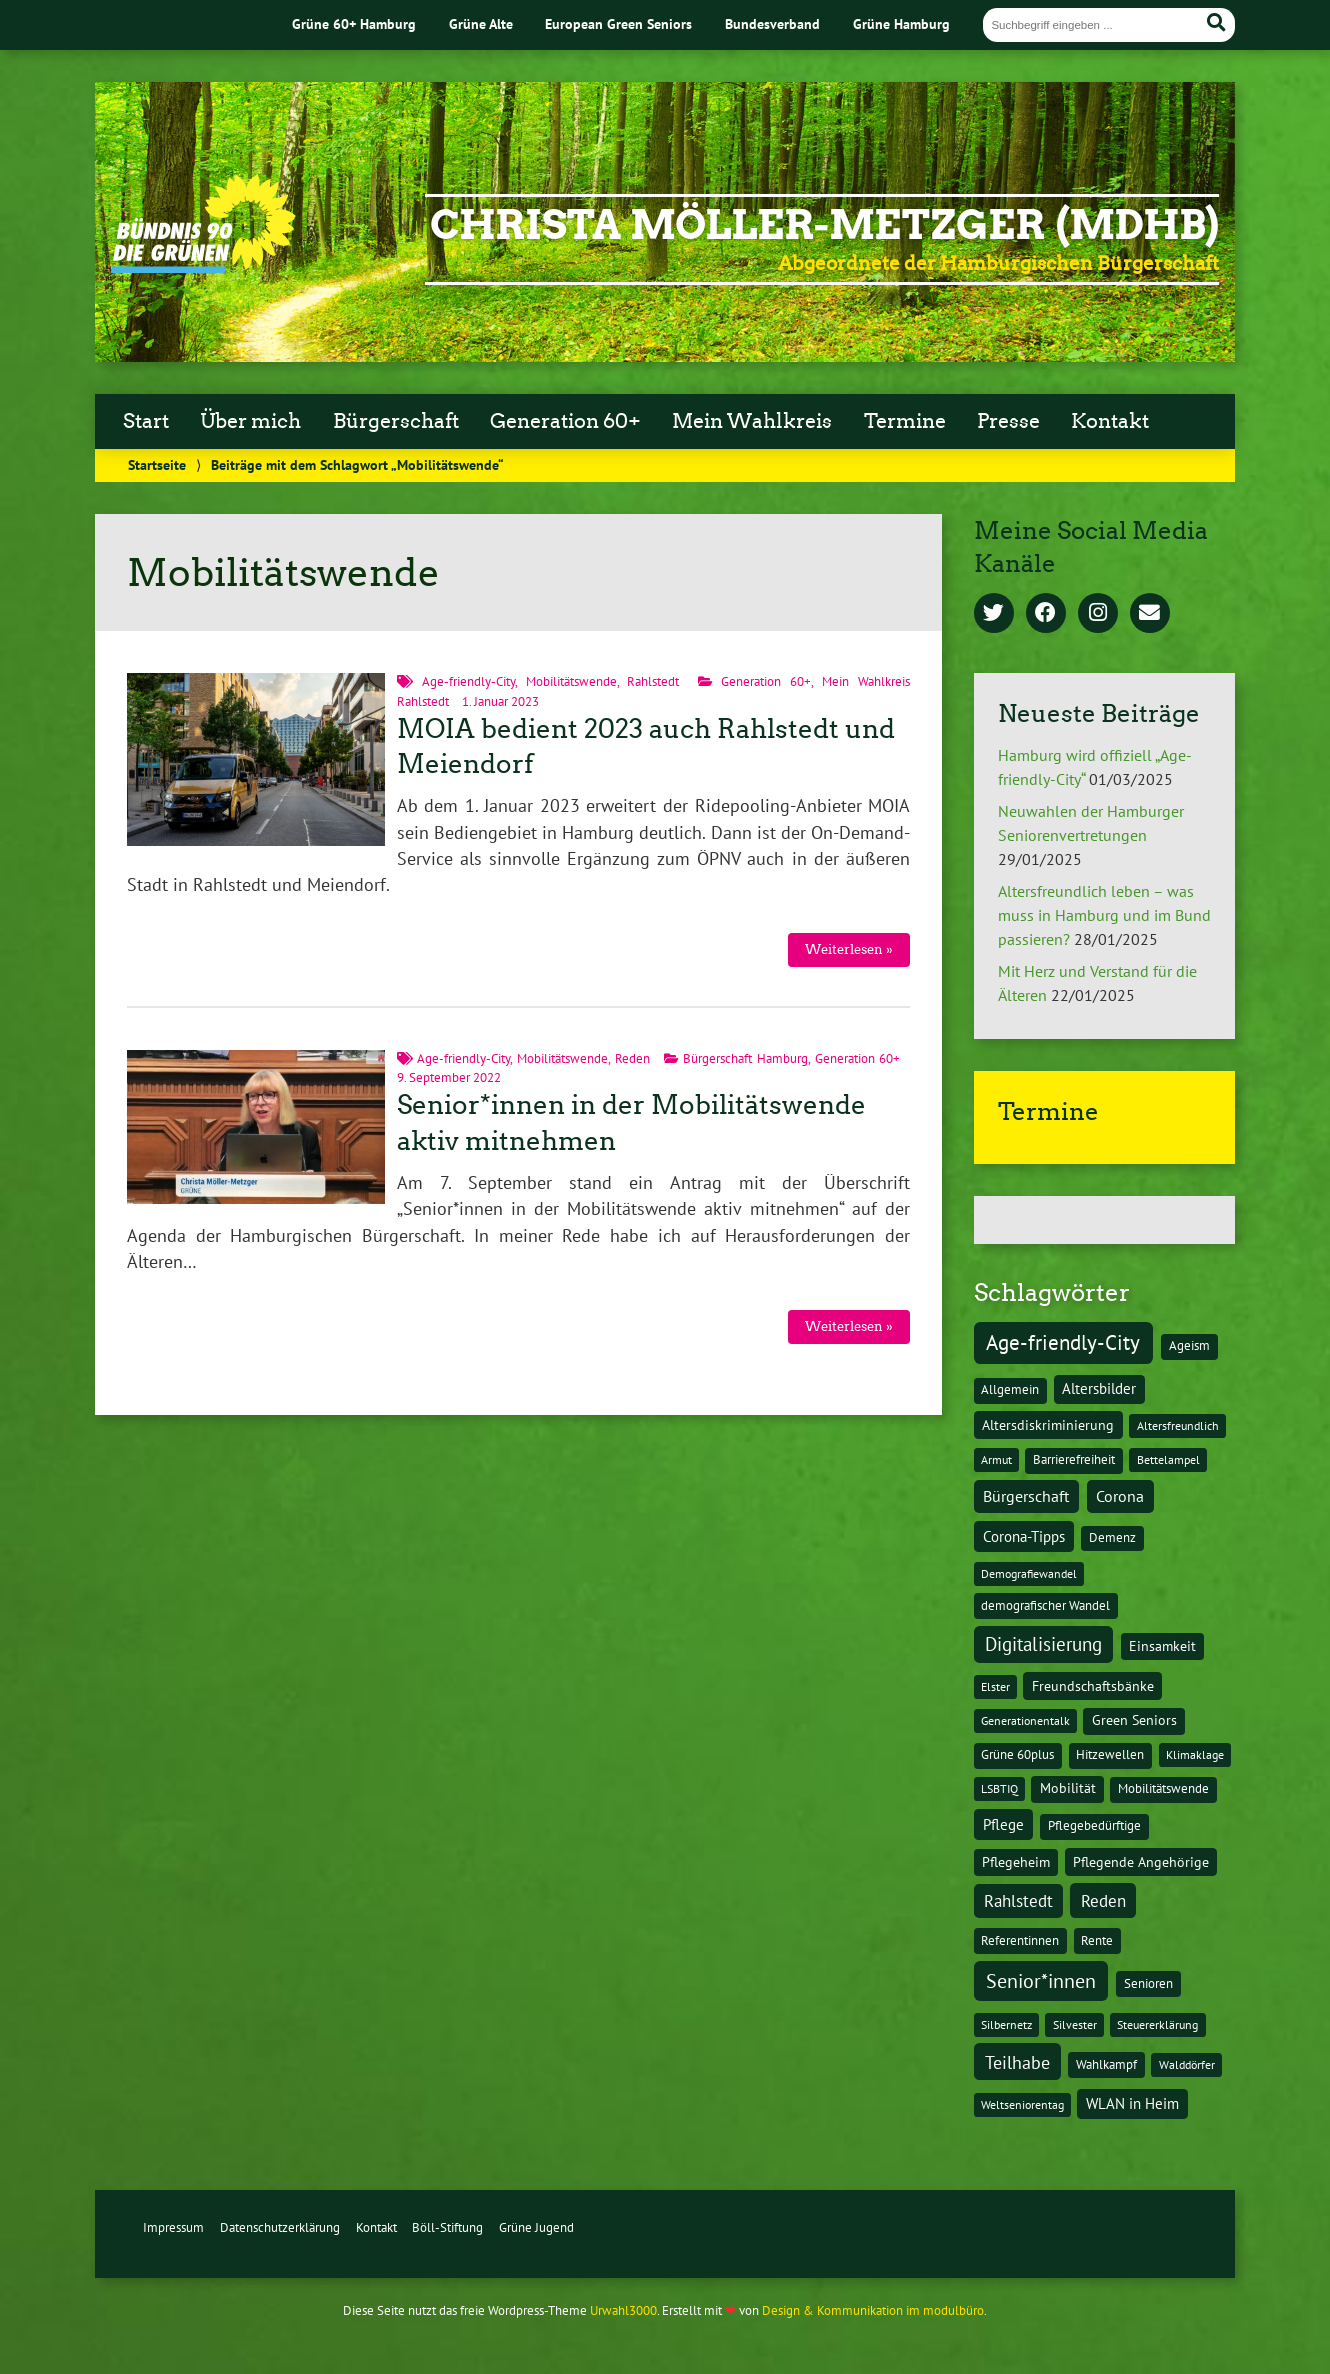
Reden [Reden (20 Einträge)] (1103, 1900)
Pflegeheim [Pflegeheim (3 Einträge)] (1016, 1862)
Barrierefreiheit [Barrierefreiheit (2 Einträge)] (1074, 1459)
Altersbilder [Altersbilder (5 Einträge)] (1099, 1388)
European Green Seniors (618, 23)
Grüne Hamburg (901, 23)
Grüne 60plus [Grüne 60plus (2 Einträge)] (1017, 1754)
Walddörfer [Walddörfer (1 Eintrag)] (1187, 2064)
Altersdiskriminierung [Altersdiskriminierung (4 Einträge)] (1048, 1425)
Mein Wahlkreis (752, 421)
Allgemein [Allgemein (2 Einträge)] (1010, 1389)
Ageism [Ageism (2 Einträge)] (1189, 1345)
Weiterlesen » (849, 949)
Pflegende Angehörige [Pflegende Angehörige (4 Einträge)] (1141, 1862)
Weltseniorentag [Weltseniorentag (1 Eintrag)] (1022, 2104)
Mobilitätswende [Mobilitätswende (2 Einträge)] (1163, 1788)
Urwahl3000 (623, 2310)
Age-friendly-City (468, 681)
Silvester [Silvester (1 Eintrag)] (1075, 2024)
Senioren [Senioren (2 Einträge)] (1148, 1983)
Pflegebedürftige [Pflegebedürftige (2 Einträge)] (1094, 1825)
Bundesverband (772, 23)
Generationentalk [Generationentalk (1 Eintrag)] (1025, 1720)
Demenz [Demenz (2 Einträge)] (1112, 1537)
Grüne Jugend (536, 2227)
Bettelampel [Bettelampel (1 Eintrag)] (1168, 1459)
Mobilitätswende (571, 681)
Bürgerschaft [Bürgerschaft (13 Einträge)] (1026, 1496)
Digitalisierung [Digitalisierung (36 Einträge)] (1043, 1644)
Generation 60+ (565, 421)
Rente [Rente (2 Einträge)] (1097, 1940)
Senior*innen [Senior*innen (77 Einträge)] (1041, 1980)
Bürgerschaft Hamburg (745, 1058)
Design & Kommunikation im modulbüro (873, 2310)
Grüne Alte (481, 23)
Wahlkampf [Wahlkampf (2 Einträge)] (1106, 2064)
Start (146, 421)
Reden (632, 1058)
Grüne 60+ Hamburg (354, 23)
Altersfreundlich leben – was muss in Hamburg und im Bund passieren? (1104, 915)
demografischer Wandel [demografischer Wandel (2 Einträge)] (1045, 1605)
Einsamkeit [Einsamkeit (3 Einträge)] (1162, 1646)
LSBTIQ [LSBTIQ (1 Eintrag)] (999, 1788)
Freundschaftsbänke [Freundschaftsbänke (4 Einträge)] (1093, 1686)
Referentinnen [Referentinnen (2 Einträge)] (1020, 1940)
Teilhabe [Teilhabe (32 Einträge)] (1017, 2062)
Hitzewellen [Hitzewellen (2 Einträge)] (1110, 1754)
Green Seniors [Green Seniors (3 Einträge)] (1134, 1720)
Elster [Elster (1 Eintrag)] (995, 1686)
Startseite (157, 464)
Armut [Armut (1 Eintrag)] (996, 1459)
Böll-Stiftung (447, 2227)
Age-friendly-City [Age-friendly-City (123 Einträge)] (1063, 1342)
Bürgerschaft (396, 421)
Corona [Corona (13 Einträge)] (1120, 1496)
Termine (905, 421)
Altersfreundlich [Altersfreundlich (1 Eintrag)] (1178, 1425)
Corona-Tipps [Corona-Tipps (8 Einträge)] (1024, 1536)
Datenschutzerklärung (280, 2227)
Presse (1008, 421)
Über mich (250, 421)
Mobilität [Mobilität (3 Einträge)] (1068, 1788)
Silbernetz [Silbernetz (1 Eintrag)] (1006, 2024)
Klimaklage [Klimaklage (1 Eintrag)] (1195, 1754)
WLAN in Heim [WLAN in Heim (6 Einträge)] (1132, 2103)
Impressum (173, 2227)
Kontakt (1110, 421)
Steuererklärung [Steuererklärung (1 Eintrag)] (1157, 2024)
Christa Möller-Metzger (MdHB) (824, 225)
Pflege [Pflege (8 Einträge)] (1003, 1824)
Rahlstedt (653, 681)
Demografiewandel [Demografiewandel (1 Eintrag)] (1029, 1573)
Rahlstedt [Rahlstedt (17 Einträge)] (1018, 1901)
